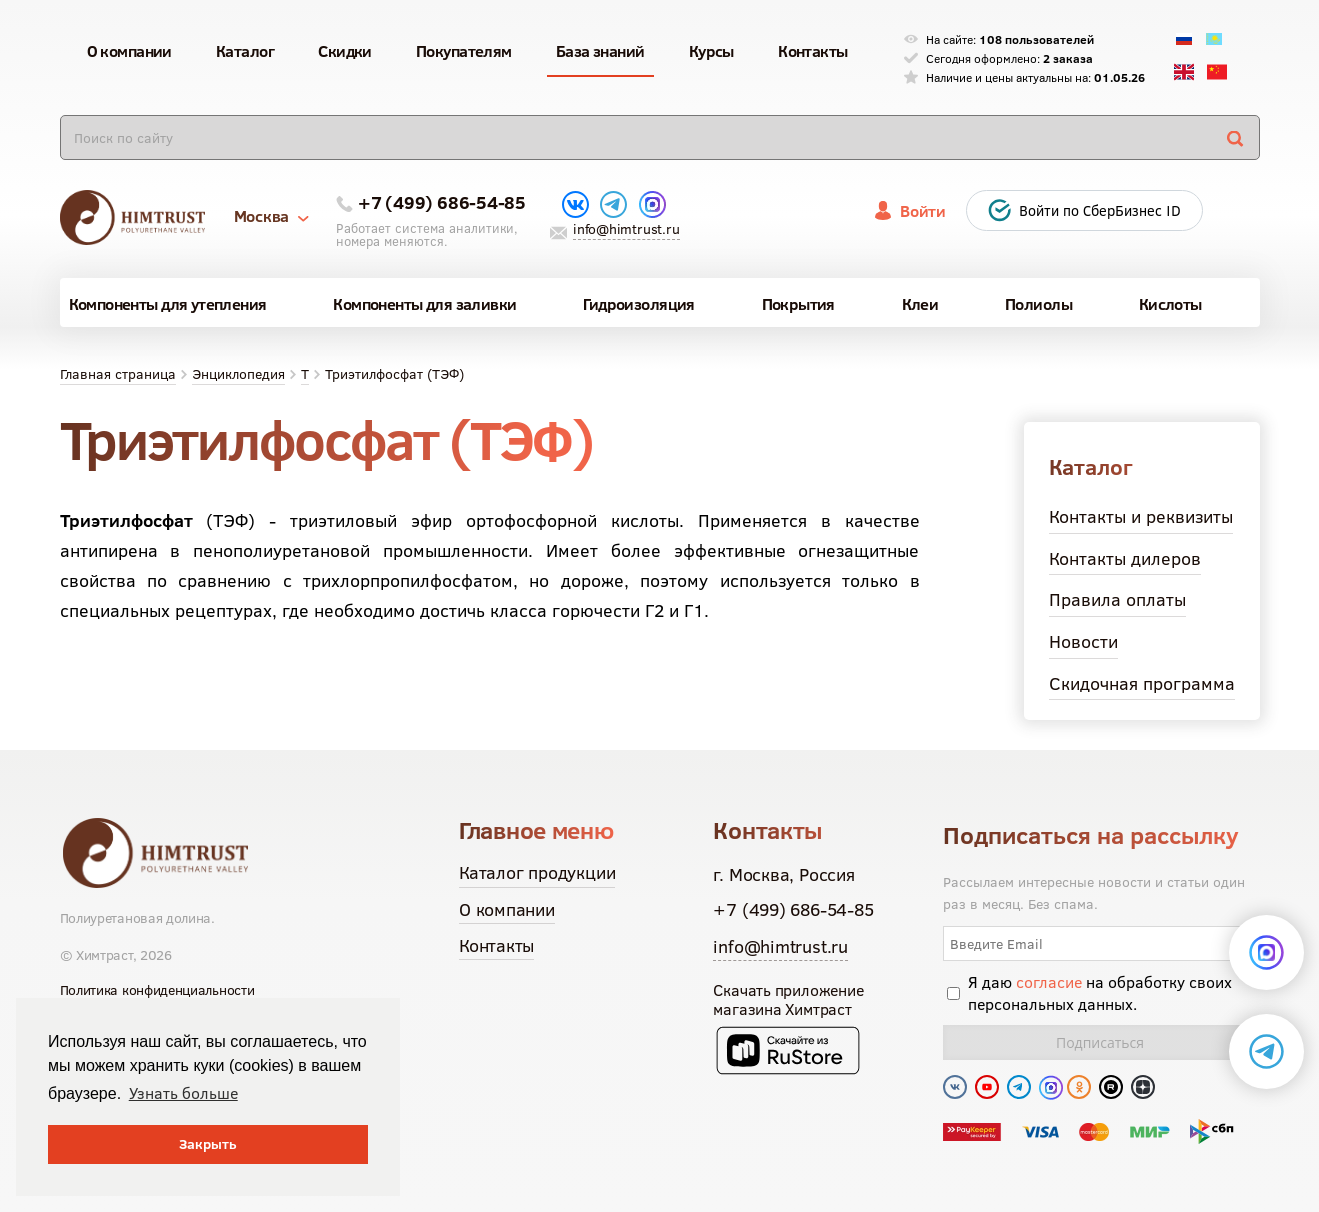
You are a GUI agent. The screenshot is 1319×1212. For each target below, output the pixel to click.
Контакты (496, 945)
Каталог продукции (537, 872)
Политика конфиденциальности (157, 990)
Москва (271, 216)
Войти (923, 211)
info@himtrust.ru (626, 229)
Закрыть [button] (208, 1144)
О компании (507, 909)
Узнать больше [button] (183, 1093)
